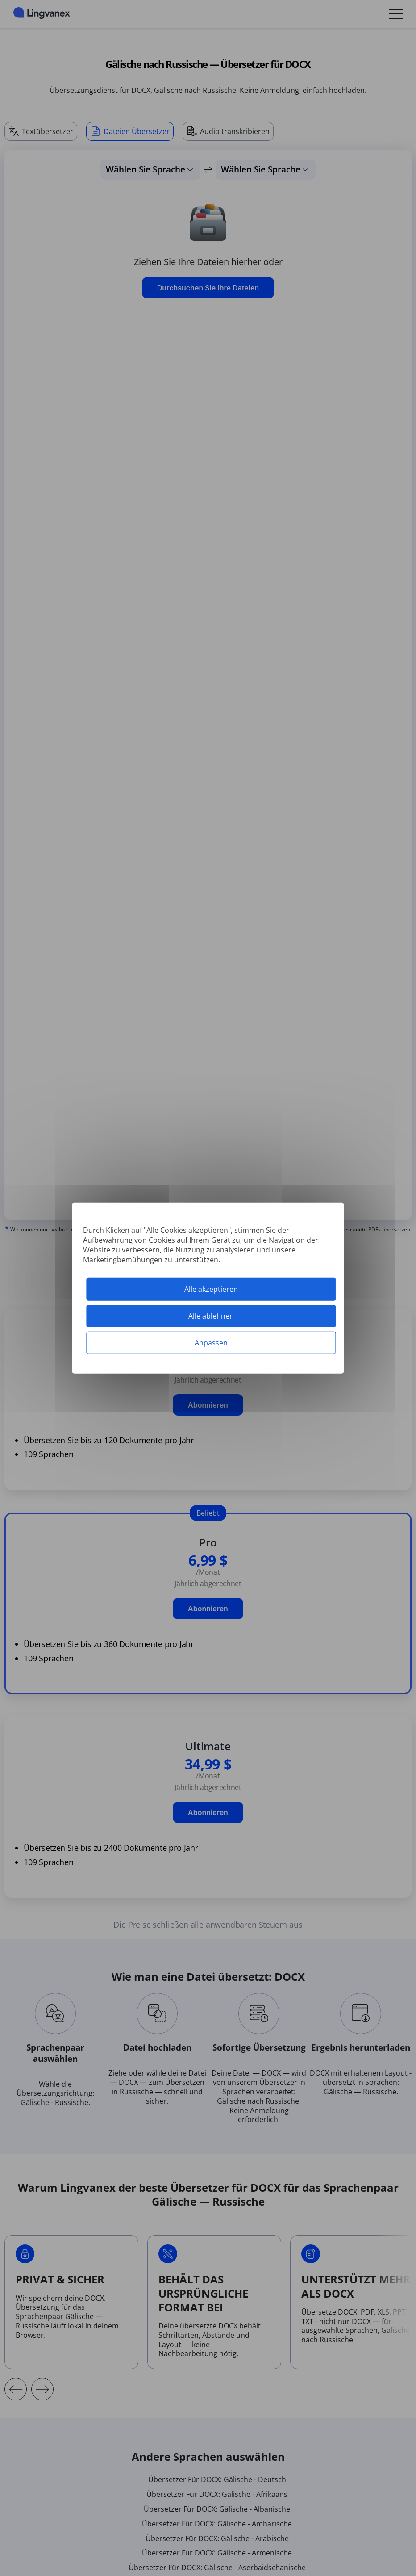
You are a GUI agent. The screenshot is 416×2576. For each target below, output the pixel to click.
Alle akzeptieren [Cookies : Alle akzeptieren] (211, 1289)
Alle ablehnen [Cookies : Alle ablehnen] (211, 1315)
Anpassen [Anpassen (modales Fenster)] (211, 1343)
